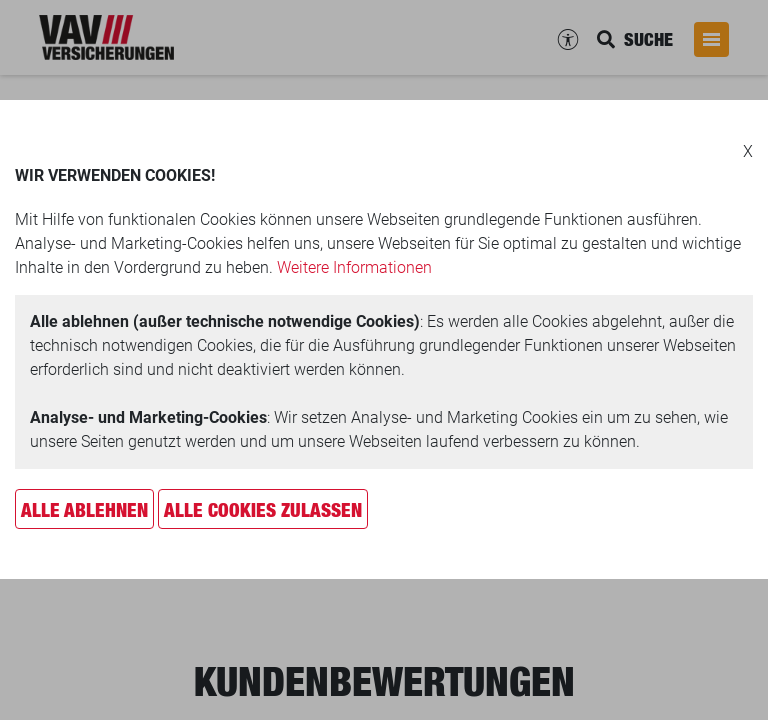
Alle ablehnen (84, 510)
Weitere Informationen (354, 267)
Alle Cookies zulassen (263, 510)
